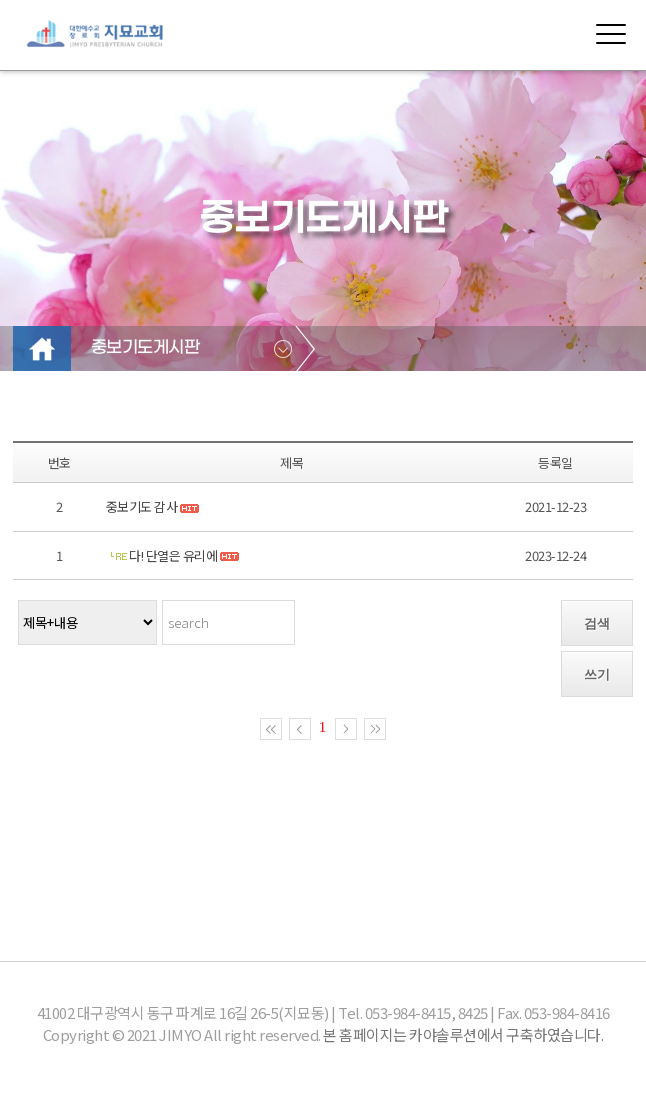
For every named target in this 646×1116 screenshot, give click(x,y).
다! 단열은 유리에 (174, 555)
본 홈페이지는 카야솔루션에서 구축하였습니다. (463, 1034)
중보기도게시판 (145, 348)
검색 (597, 623)
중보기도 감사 (142, 506)
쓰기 (597, 674)
